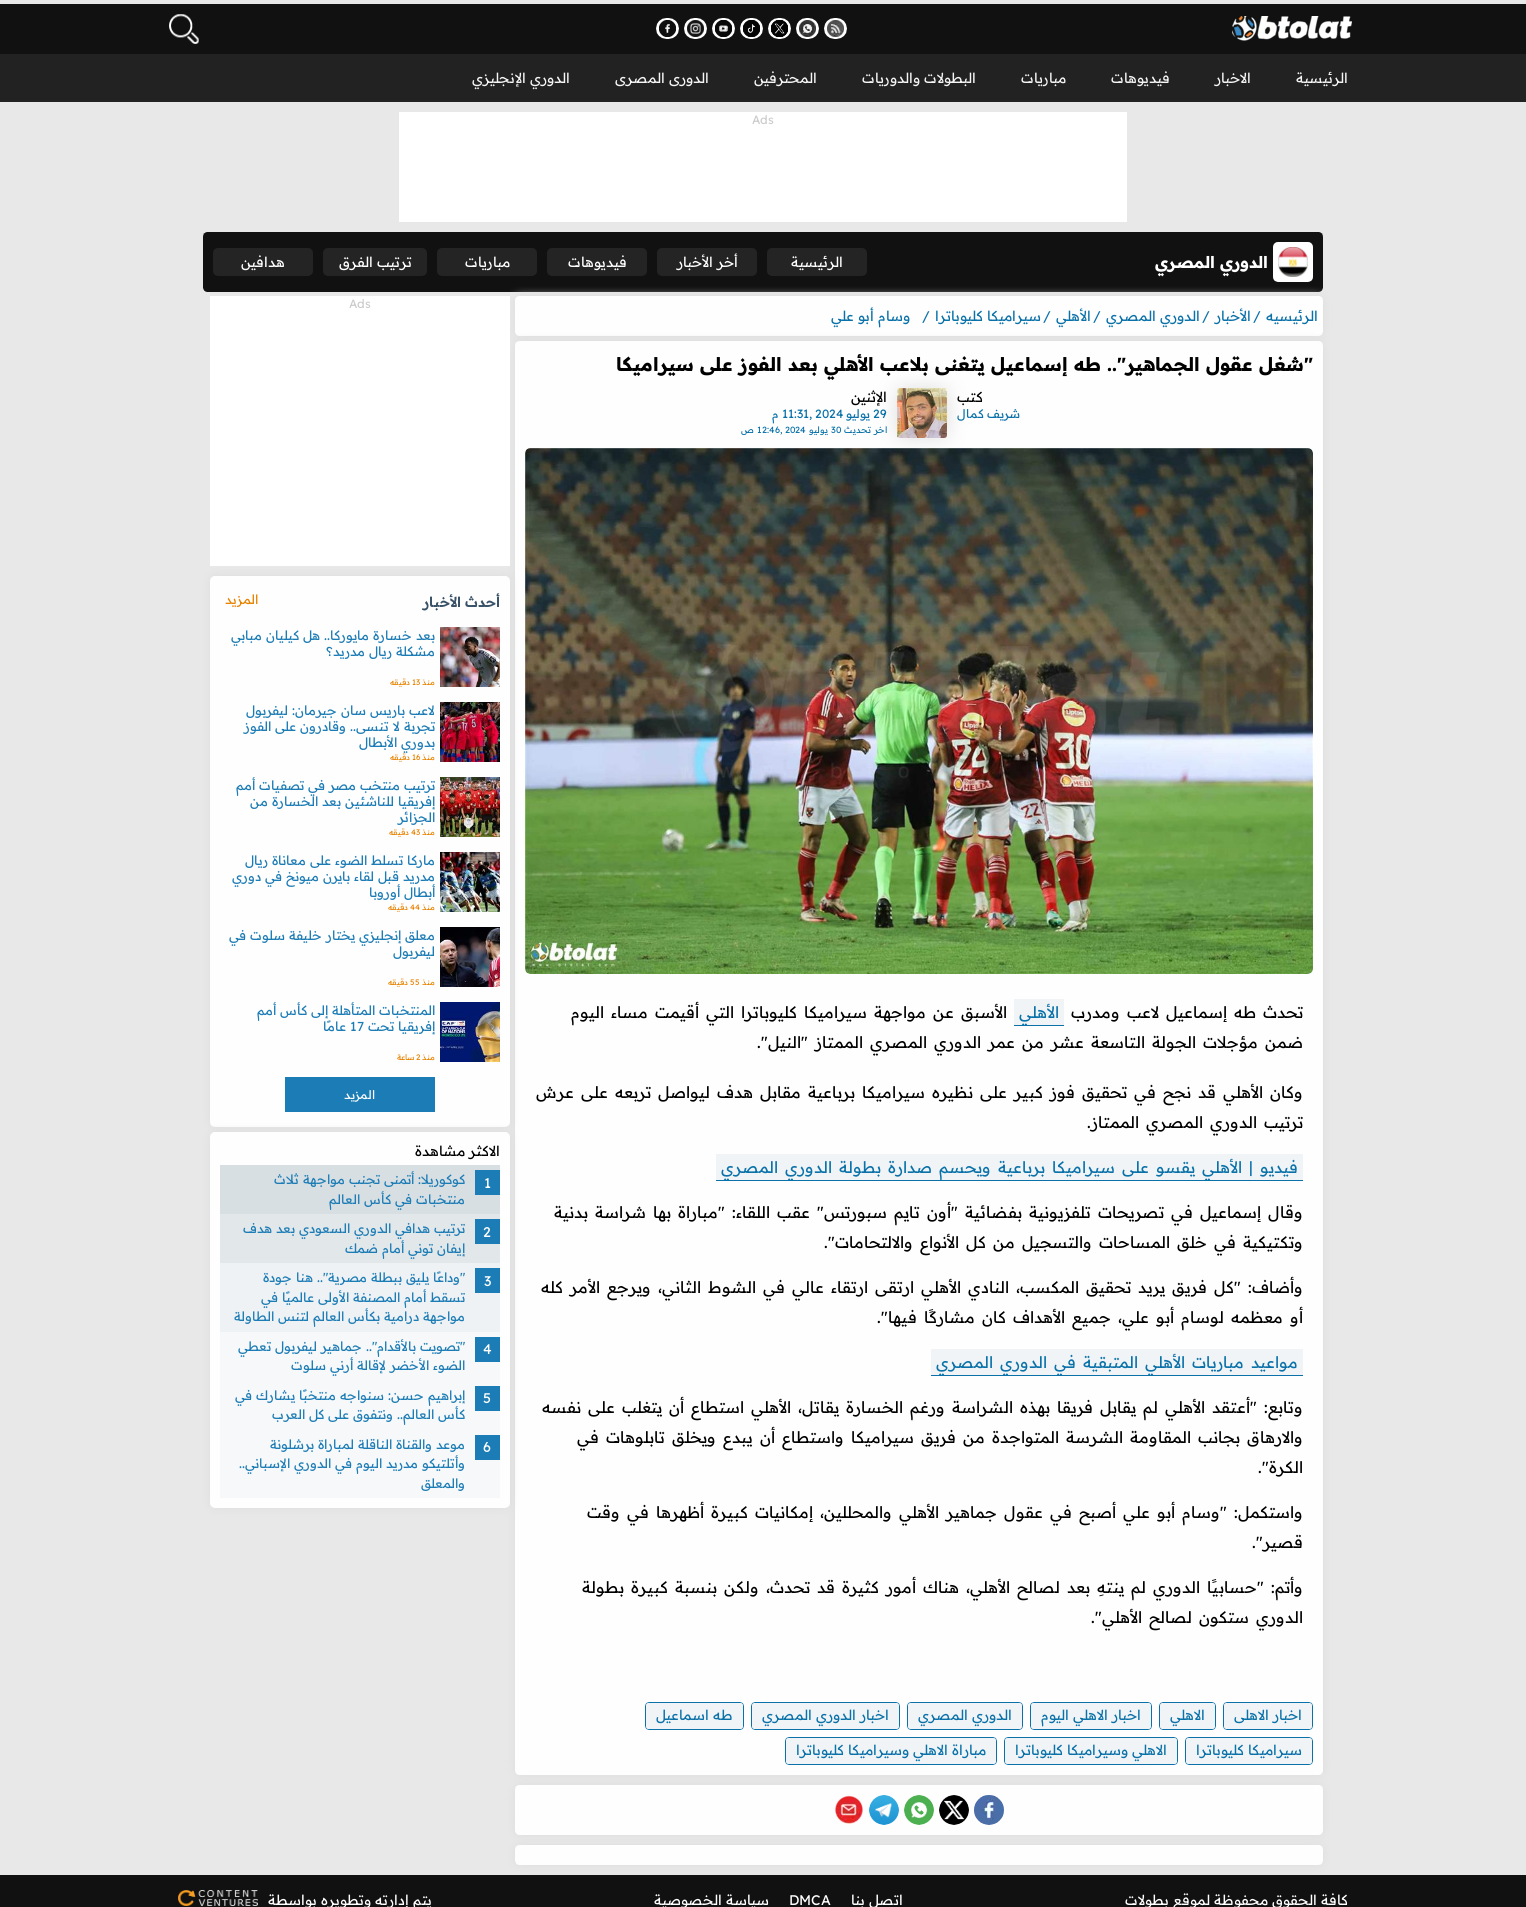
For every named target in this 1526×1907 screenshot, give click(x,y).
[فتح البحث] (183, 25)
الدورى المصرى (662, 74)
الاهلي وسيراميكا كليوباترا (1076, 1732)
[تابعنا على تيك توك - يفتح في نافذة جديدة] (766, 25)
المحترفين (785, 74)
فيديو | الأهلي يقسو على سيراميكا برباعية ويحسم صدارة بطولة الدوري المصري (994, 1149)
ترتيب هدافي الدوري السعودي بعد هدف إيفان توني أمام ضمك (362, 1235)
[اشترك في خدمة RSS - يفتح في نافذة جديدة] (850, 25)
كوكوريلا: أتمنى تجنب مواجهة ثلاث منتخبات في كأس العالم (377, 1186)
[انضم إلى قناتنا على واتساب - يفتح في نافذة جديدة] (822, 25)
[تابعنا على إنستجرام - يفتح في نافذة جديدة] (710, 25)
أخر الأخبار (749, 258)
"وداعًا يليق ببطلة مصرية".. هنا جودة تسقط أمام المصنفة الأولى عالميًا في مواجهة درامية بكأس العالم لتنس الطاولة (357, 1293)
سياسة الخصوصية (711, 1882)
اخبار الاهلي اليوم (1076, 1697)
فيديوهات (1140, 74)
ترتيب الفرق (398, 258)
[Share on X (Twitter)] (951, 1792)
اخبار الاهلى (1253, 1697)
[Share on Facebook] (986, 1792)
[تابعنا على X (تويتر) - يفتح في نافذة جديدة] (794, 25)
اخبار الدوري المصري (810, 1697)
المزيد (249, 596)
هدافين (278, 258)
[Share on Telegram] (881, 1792)
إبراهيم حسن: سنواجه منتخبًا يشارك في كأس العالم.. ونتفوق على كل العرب (358, 1402)
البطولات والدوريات (919, 74)
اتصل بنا (877, 1882)
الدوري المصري (950, 1697)
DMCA (810, 1882)
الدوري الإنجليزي (521, 74)
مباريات (1043, 74)
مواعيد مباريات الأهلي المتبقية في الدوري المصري (1102, 1344)
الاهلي (1172, 1697)
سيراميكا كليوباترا (1234, 1732)
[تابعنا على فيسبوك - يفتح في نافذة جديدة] (682, 25)
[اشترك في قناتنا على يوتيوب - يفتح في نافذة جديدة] (738, 25)
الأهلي (1024, 994)
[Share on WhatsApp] (916, 1792)
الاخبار (1233, 74)
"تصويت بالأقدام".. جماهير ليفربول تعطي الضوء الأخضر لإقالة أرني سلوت (359, 1353)
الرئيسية (1322, 74)
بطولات (1147, 1882)
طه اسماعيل (679, 1697)
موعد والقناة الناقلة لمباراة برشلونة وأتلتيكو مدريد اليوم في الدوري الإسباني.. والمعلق (360, 1460)
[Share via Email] (846, 1792)
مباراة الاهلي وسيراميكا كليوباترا (876, 1732)
